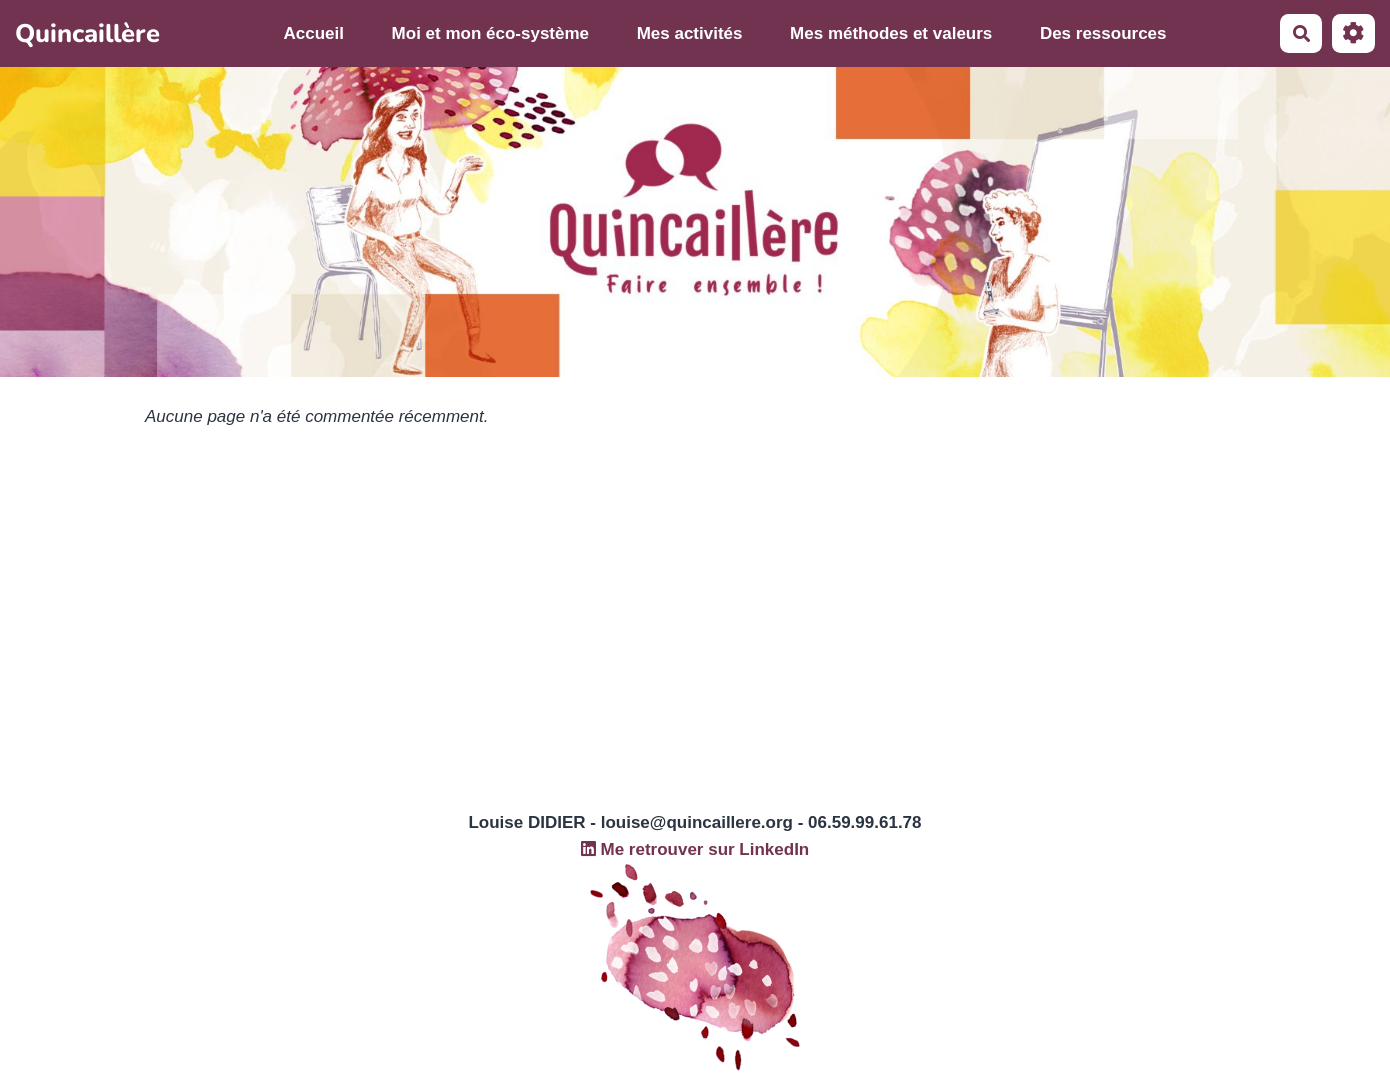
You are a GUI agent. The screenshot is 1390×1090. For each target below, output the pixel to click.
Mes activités (690, 33)
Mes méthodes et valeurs (891, 33)
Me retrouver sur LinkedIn (695, 849)
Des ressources (1103, 33)
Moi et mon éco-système (490, 33)
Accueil (314, 33)
